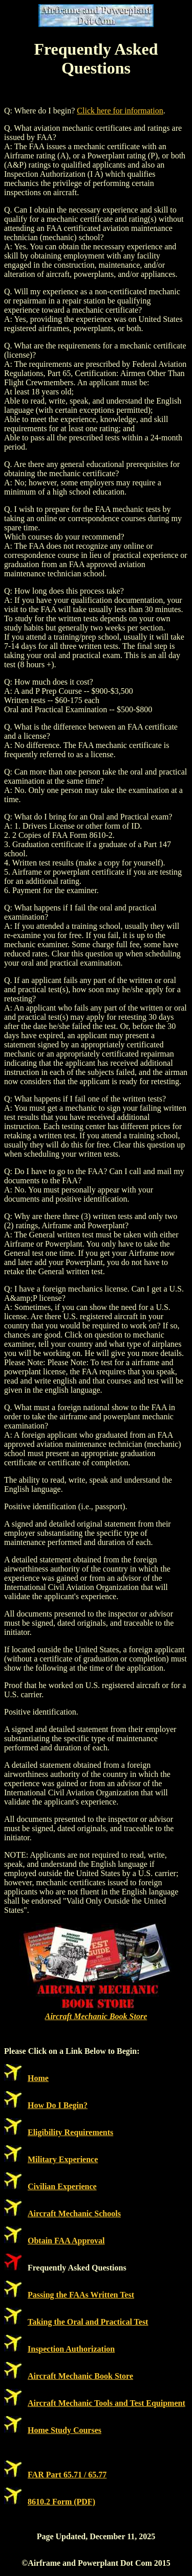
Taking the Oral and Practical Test (88, 2321)
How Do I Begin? (58, 2105)
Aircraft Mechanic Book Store (96, 2016)
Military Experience (63, 2159)
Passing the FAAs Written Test (81, 2294)
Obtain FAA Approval (66, 2240)
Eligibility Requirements (70, 2132)
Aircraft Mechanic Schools (74, 2213)
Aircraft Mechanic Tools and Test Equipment (106, 2403)
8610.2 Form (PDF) (61, 2501)
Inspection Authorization (71, 2349)
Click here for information (120, 110)
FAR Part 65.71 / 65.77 (67, 2474)
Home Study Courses (64, 2430)
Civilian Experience (62, 2186)
